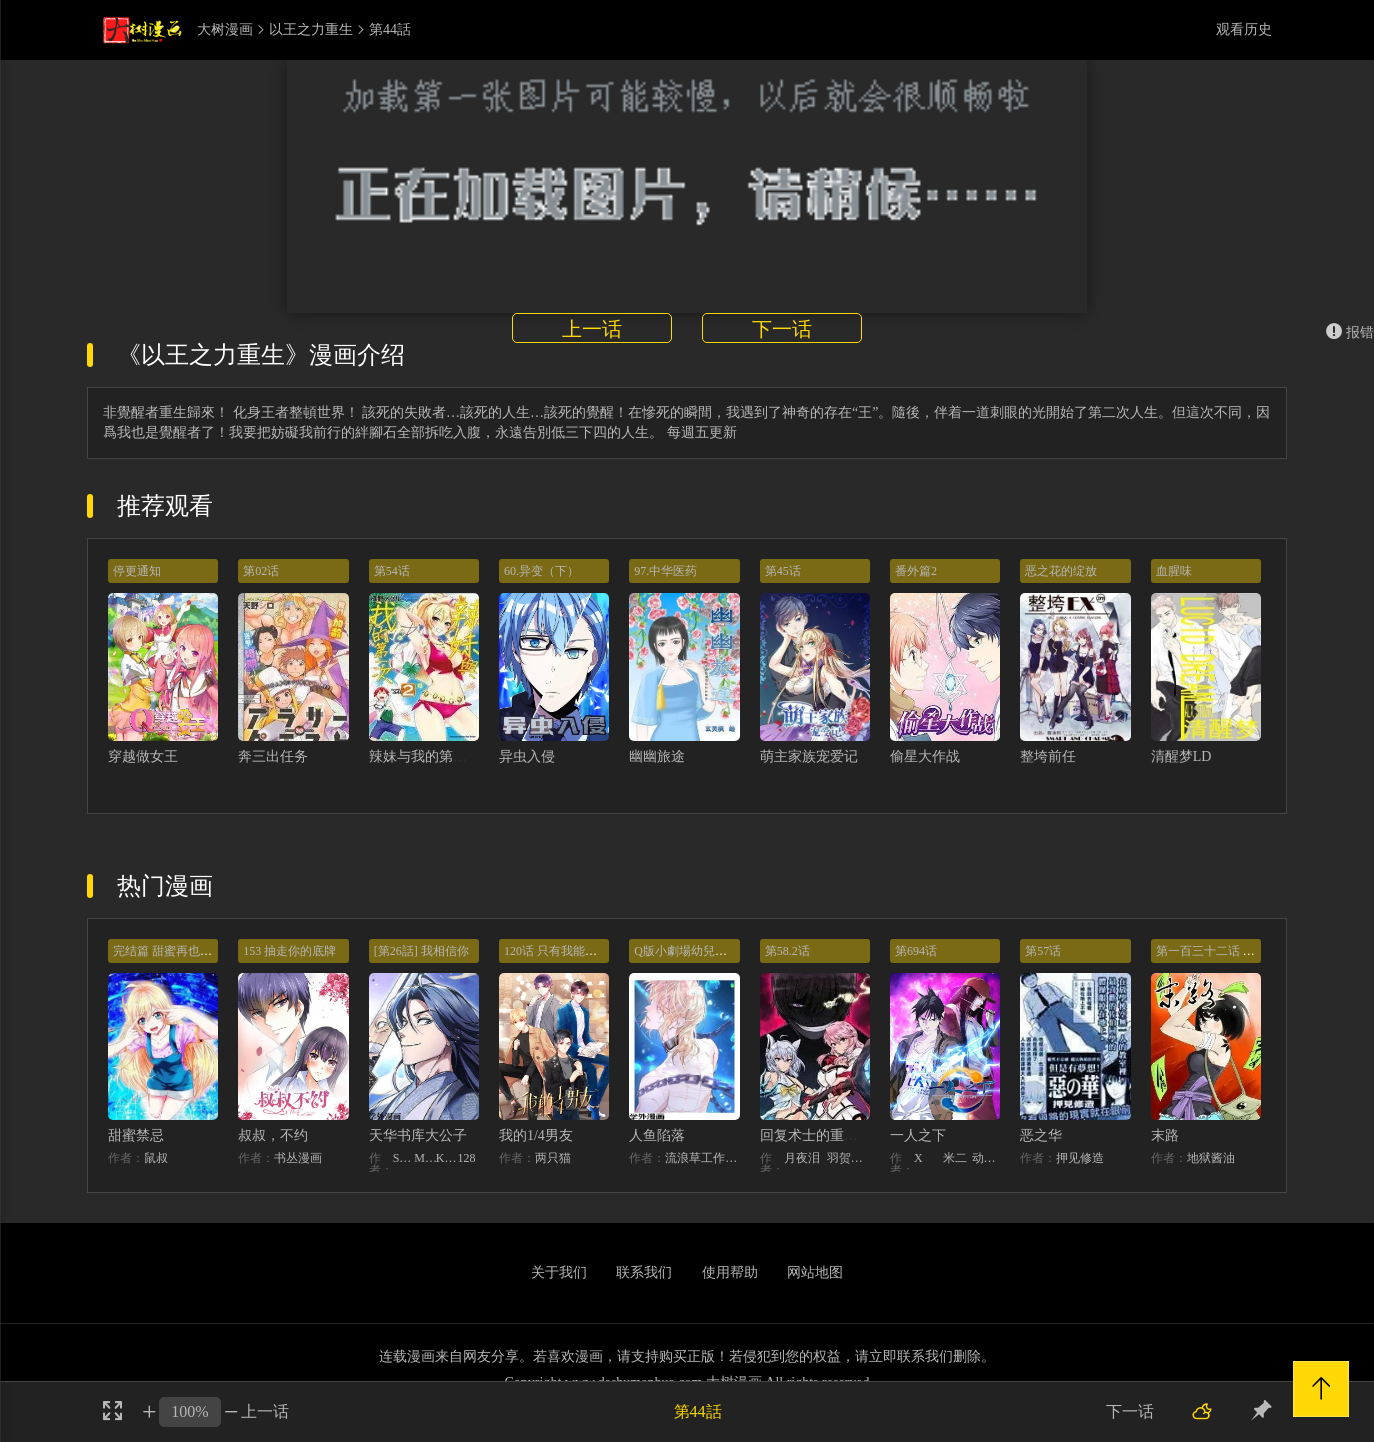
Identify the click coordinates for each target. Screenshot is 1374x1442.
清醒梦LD (1181, 756)
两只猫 (553, 1158)
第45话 (783, 571)
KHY (447, 1158)
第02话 (261, 571)
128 (466, 1158)
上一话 (592, 329)
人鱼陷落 (657, 1135)
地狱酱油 (1211, 1158)
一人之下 (918, 1135)
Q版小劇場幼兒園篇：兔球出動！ (722, 951)
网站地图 (815, 1272)
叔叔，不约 (273, 1135)
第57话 (1043, 951)
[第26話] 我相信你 (421, 951)
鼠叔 (156, 1158)
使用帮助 (730, 1272)
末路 (1165, 1135)
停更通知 (137, 571)
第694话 (916, 951)
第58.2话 (787, 951)
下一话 (782, 329)
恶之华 (1041, 1135)
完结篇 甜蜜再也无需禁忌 (180, 951)
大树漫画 (225, 30)
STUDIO (404, 1158)
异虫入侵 (527, 756)
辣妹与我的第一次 (425, 756)
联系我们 (644, 1272)
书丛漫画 (298, 1158)
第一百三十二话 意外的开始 (1229, 951)
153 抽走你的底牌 (289, 951)
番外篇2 (916, 571)
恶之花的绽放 (1061, 571)
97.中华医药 (665, 571)
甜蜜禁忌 (136, 1135)
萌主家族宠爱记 (809, 756)
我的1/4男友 (536, 1135)
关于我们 (559, 1272)
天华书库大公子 (418, 1135)
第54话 (392, 571)
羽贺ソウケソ (848, 1158)
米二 (955, 1158)
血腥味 (1174, 571)
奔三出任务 (273, 756)
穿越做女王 (143, 756)
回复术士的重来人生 (823, 1135)
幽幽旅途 (657, 756)
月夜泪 (802, 1158)
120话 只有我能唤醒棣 (562, 951)
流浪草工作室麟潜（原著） (702, 1158)
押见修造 (1080, 1158)
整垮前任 (1048, 756)
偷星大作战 (925, 756)
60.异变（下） (541, 571)
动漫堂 (986, 1158)
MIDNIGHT (425, 1158)
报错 (1350, 332)
